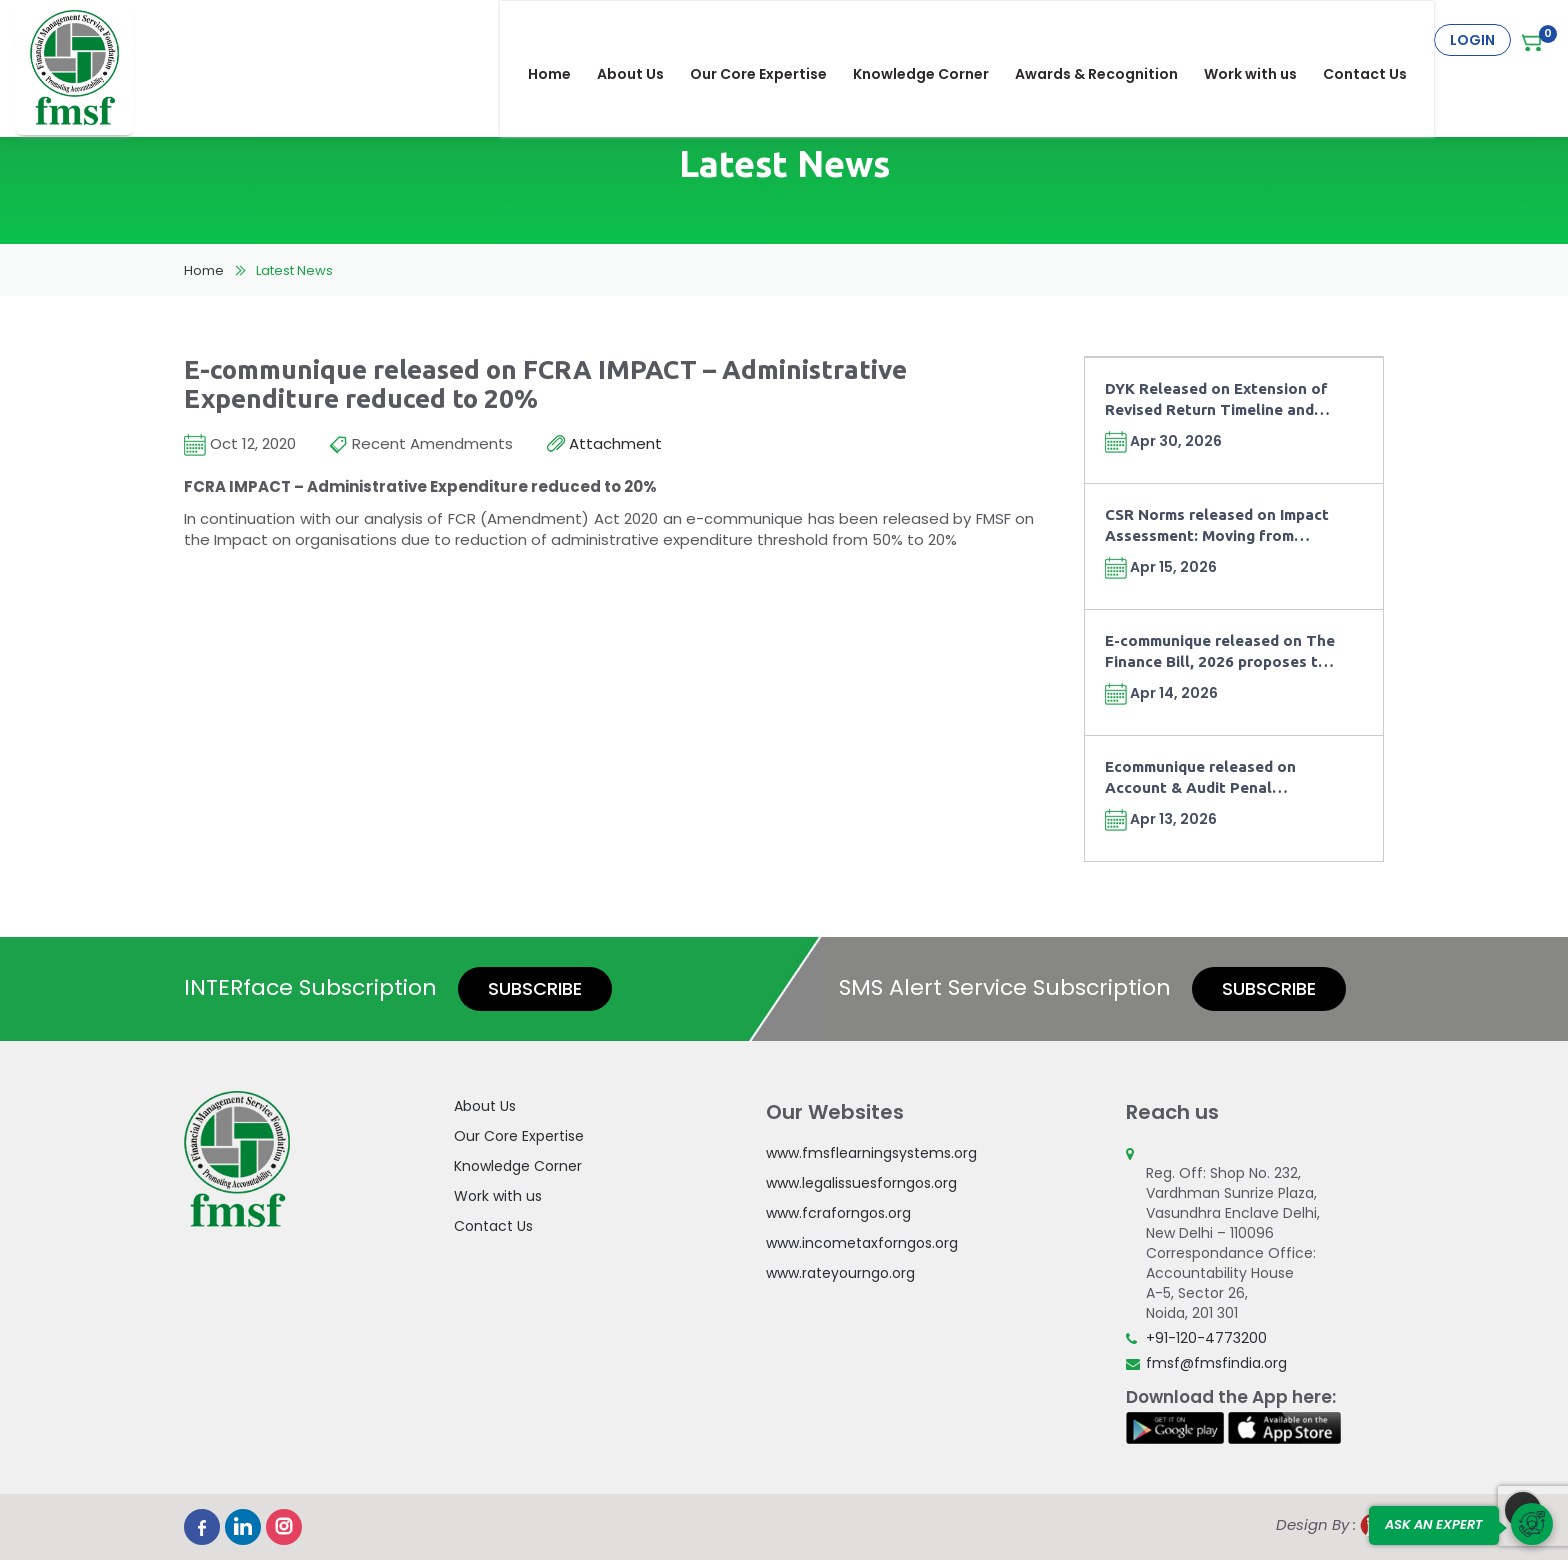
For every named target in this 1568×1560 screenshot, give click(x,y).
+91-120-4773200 (1206, 1338)
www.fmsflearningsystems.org (871, 1153)
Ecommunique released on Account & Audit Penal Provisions (1200, 778)
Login (1472, 40)
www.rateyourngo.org (840, 1273)
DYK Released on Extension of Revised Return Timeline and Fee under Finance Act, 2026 (1216, 400)
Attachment (604, 444)
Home (563, 40)
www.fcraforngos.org (838, 1213)
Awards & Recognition (1110, 40)
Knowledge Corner (935, 40)
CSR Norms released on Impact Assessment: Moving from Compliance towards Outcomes (1219, 526)
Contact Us (1379, 40)
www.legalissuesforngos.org (861, 1183)
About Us (644, 40)
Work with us (1264, 40)
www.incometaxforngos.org (862, 1243)
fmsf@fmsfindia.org (1216, 1363)
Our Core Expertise (772, 40)
